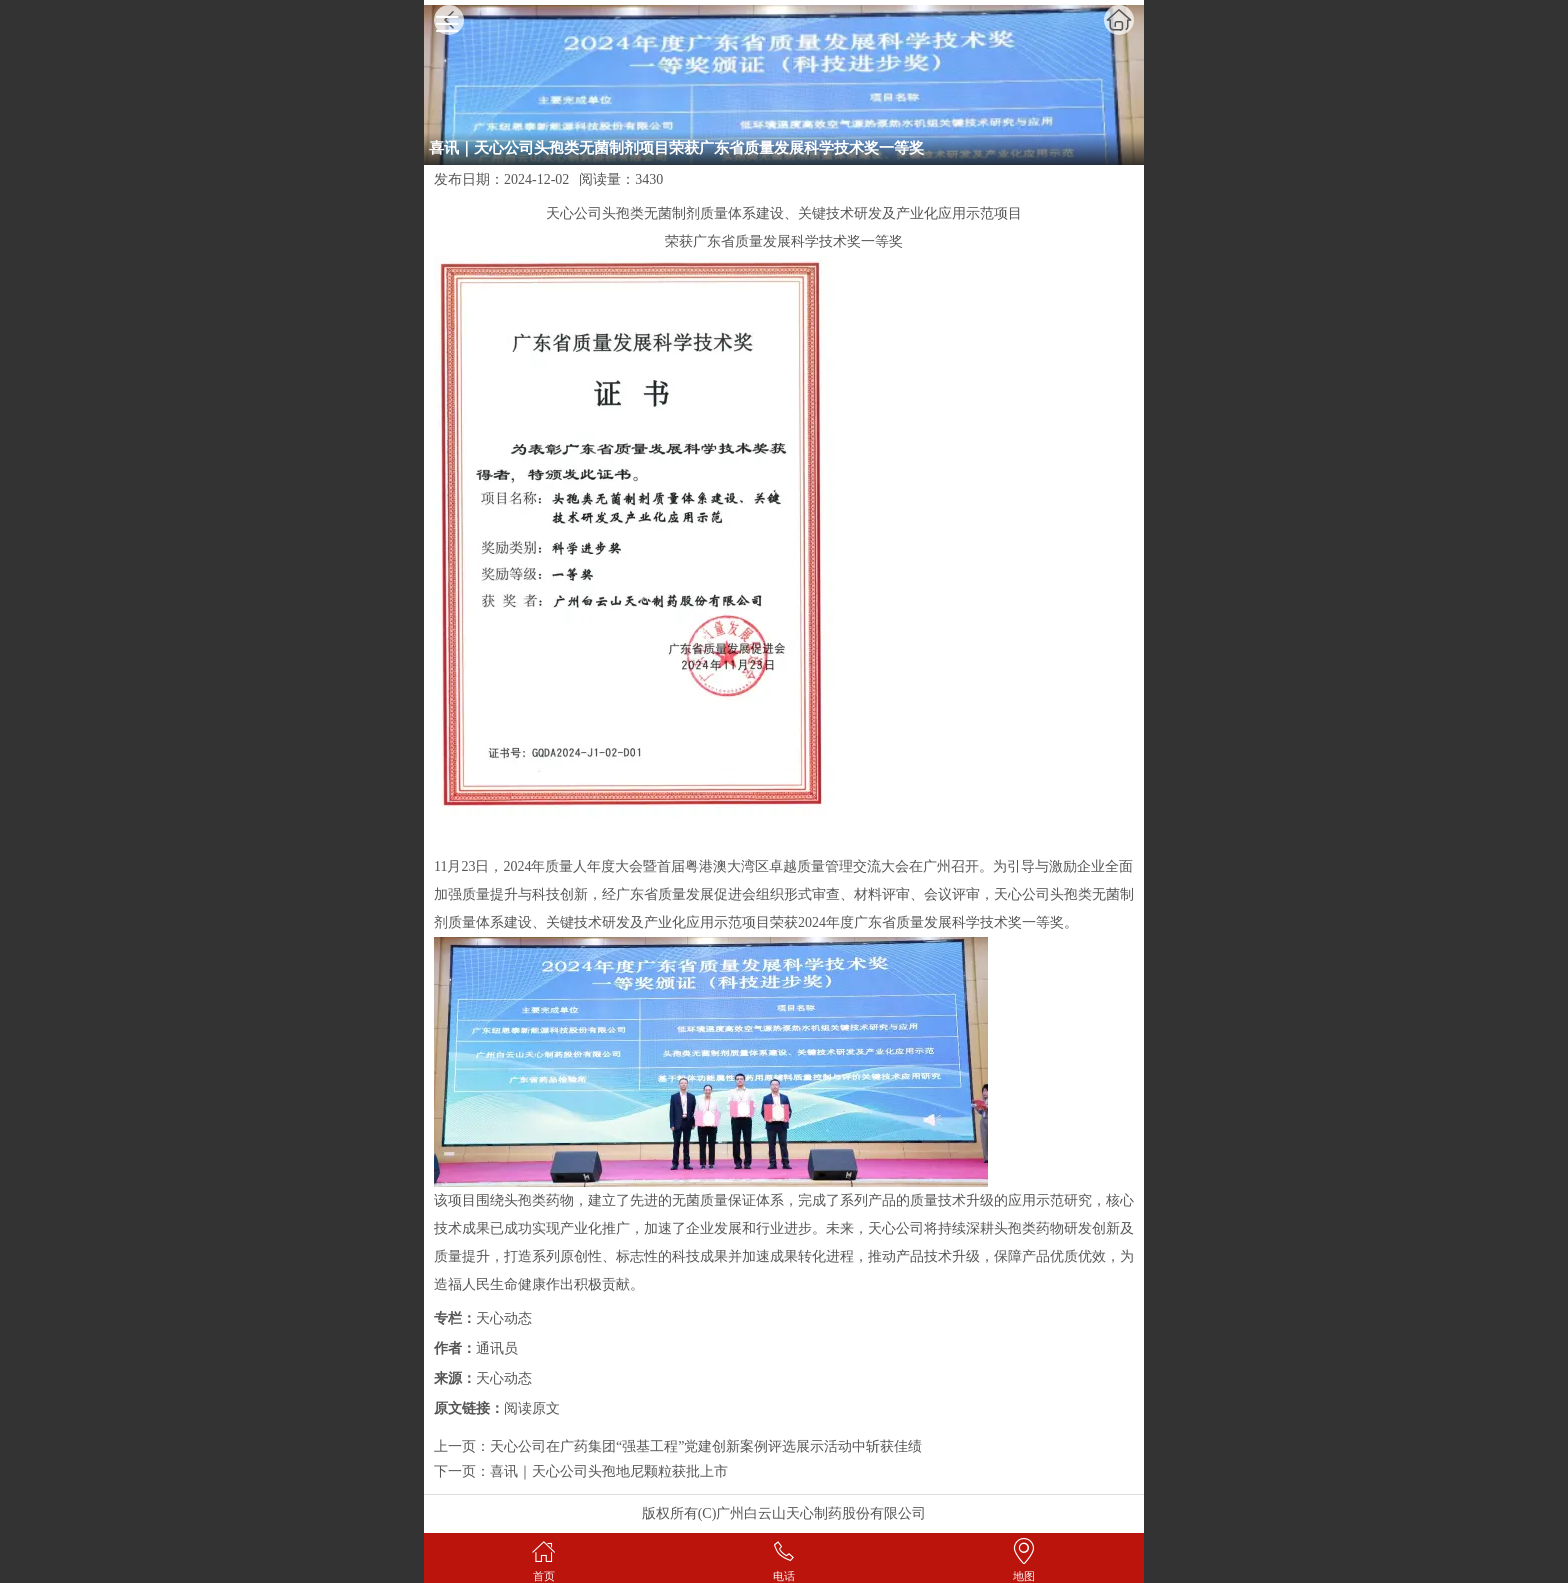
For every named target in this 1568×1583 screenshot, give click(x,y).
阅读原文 (532, 1408)
